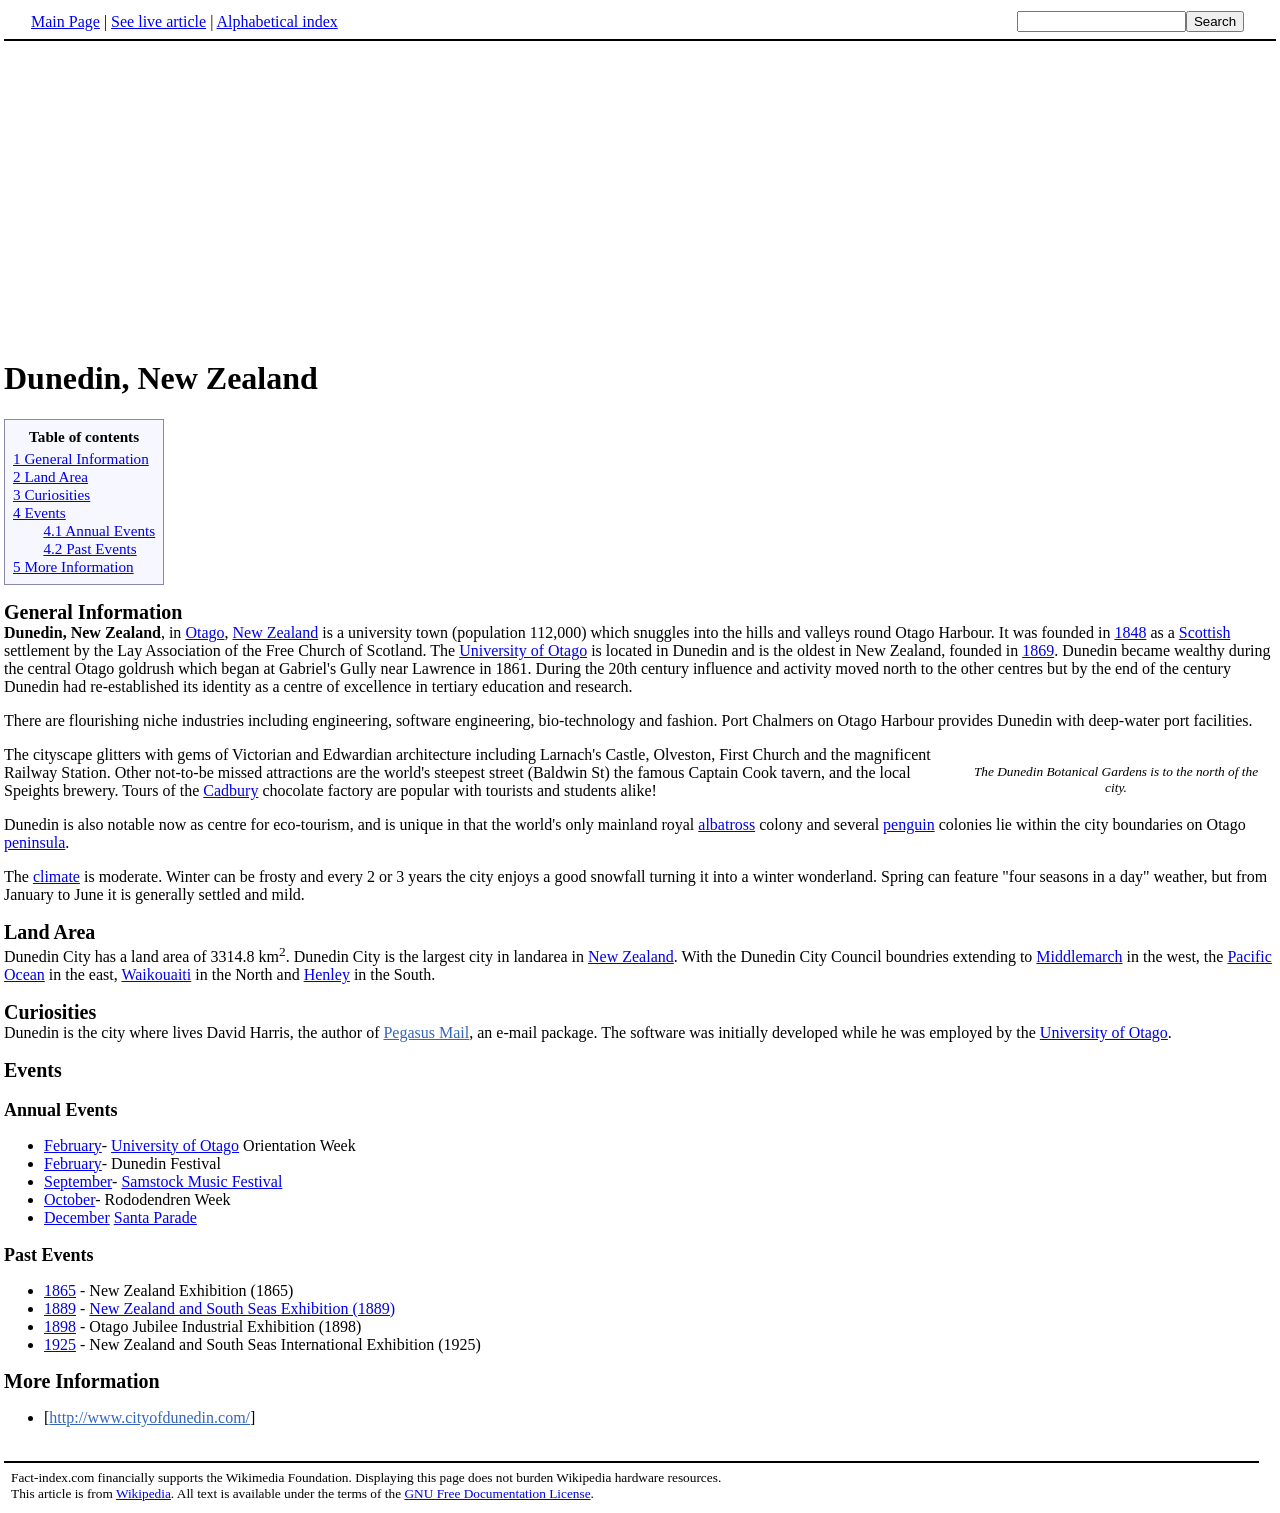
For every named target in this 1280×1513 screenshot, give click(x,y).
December (77, 1217)
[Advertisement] (640, 199)
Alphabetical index (276, 21)
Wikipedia (143, 1493)
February (73, 1145)
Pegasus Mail (426, 1032)
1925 (60, 1344)
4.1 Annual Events (99, 530)
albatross (726, 824)
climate (56, 876)
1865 (60, 1290)
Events (33, 1070)
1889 (60, 1308)
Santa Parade (155, 1217)
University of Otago (523, 650)
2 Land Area (50, 476)
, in (94, 632)
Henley (327, 974)
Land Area (49, 932)
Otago (204, 632)
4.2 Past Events (89, 548)
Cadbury (230, 790)
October (69, 1199)
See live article (158, 21)
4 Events (39, 512)
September (78, 1181)
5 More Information (73, 566)
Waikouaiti (156, 974)
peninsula (34, 842)
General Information (93, 612)
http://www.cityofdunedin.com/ (149, 1417)
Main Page (65, 21)
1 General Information (81, 458)
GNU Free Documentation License (497, 1493)
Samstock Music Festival (201, 1181)
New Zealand (275, 632)
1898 (60, 1326)
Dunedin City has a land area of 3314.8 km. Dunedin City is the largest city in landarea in (296, 956)
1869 (1038, 650)
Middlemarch (1079, 956)
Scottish (1205, 632)
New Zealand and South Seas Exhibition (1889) (242, 1308)
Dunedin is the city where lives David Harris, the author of (640, 1021)
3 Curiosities (51, 494)
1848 (1130, 632)
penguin (909, 824)
